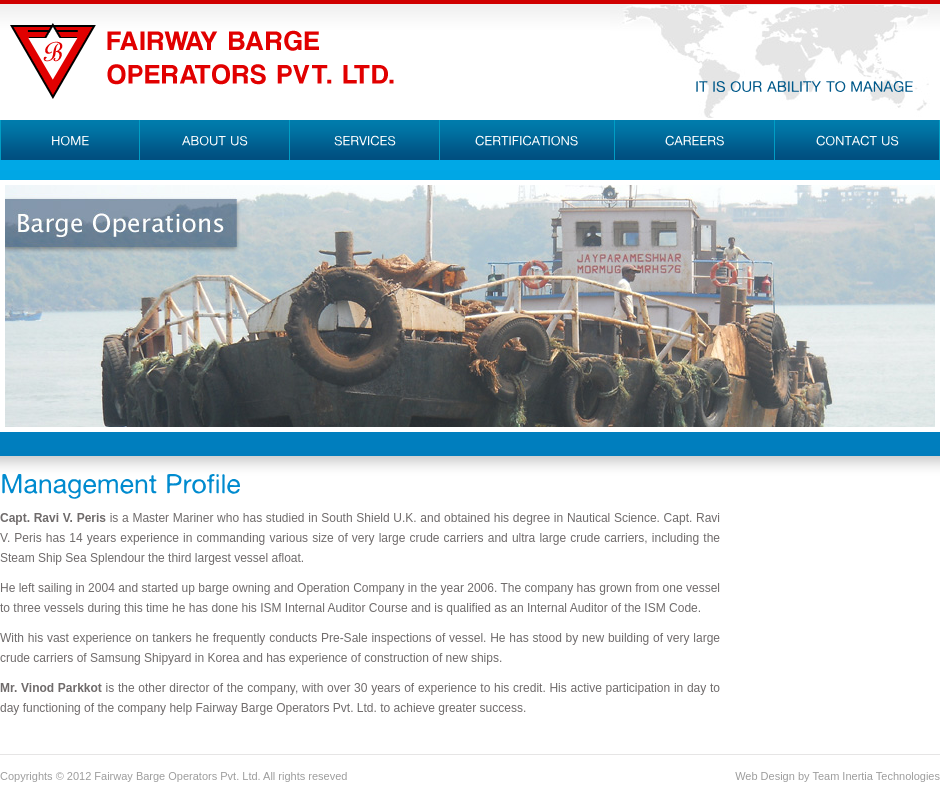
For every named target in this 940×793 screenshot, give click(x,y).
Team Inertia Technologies (876, 776)
